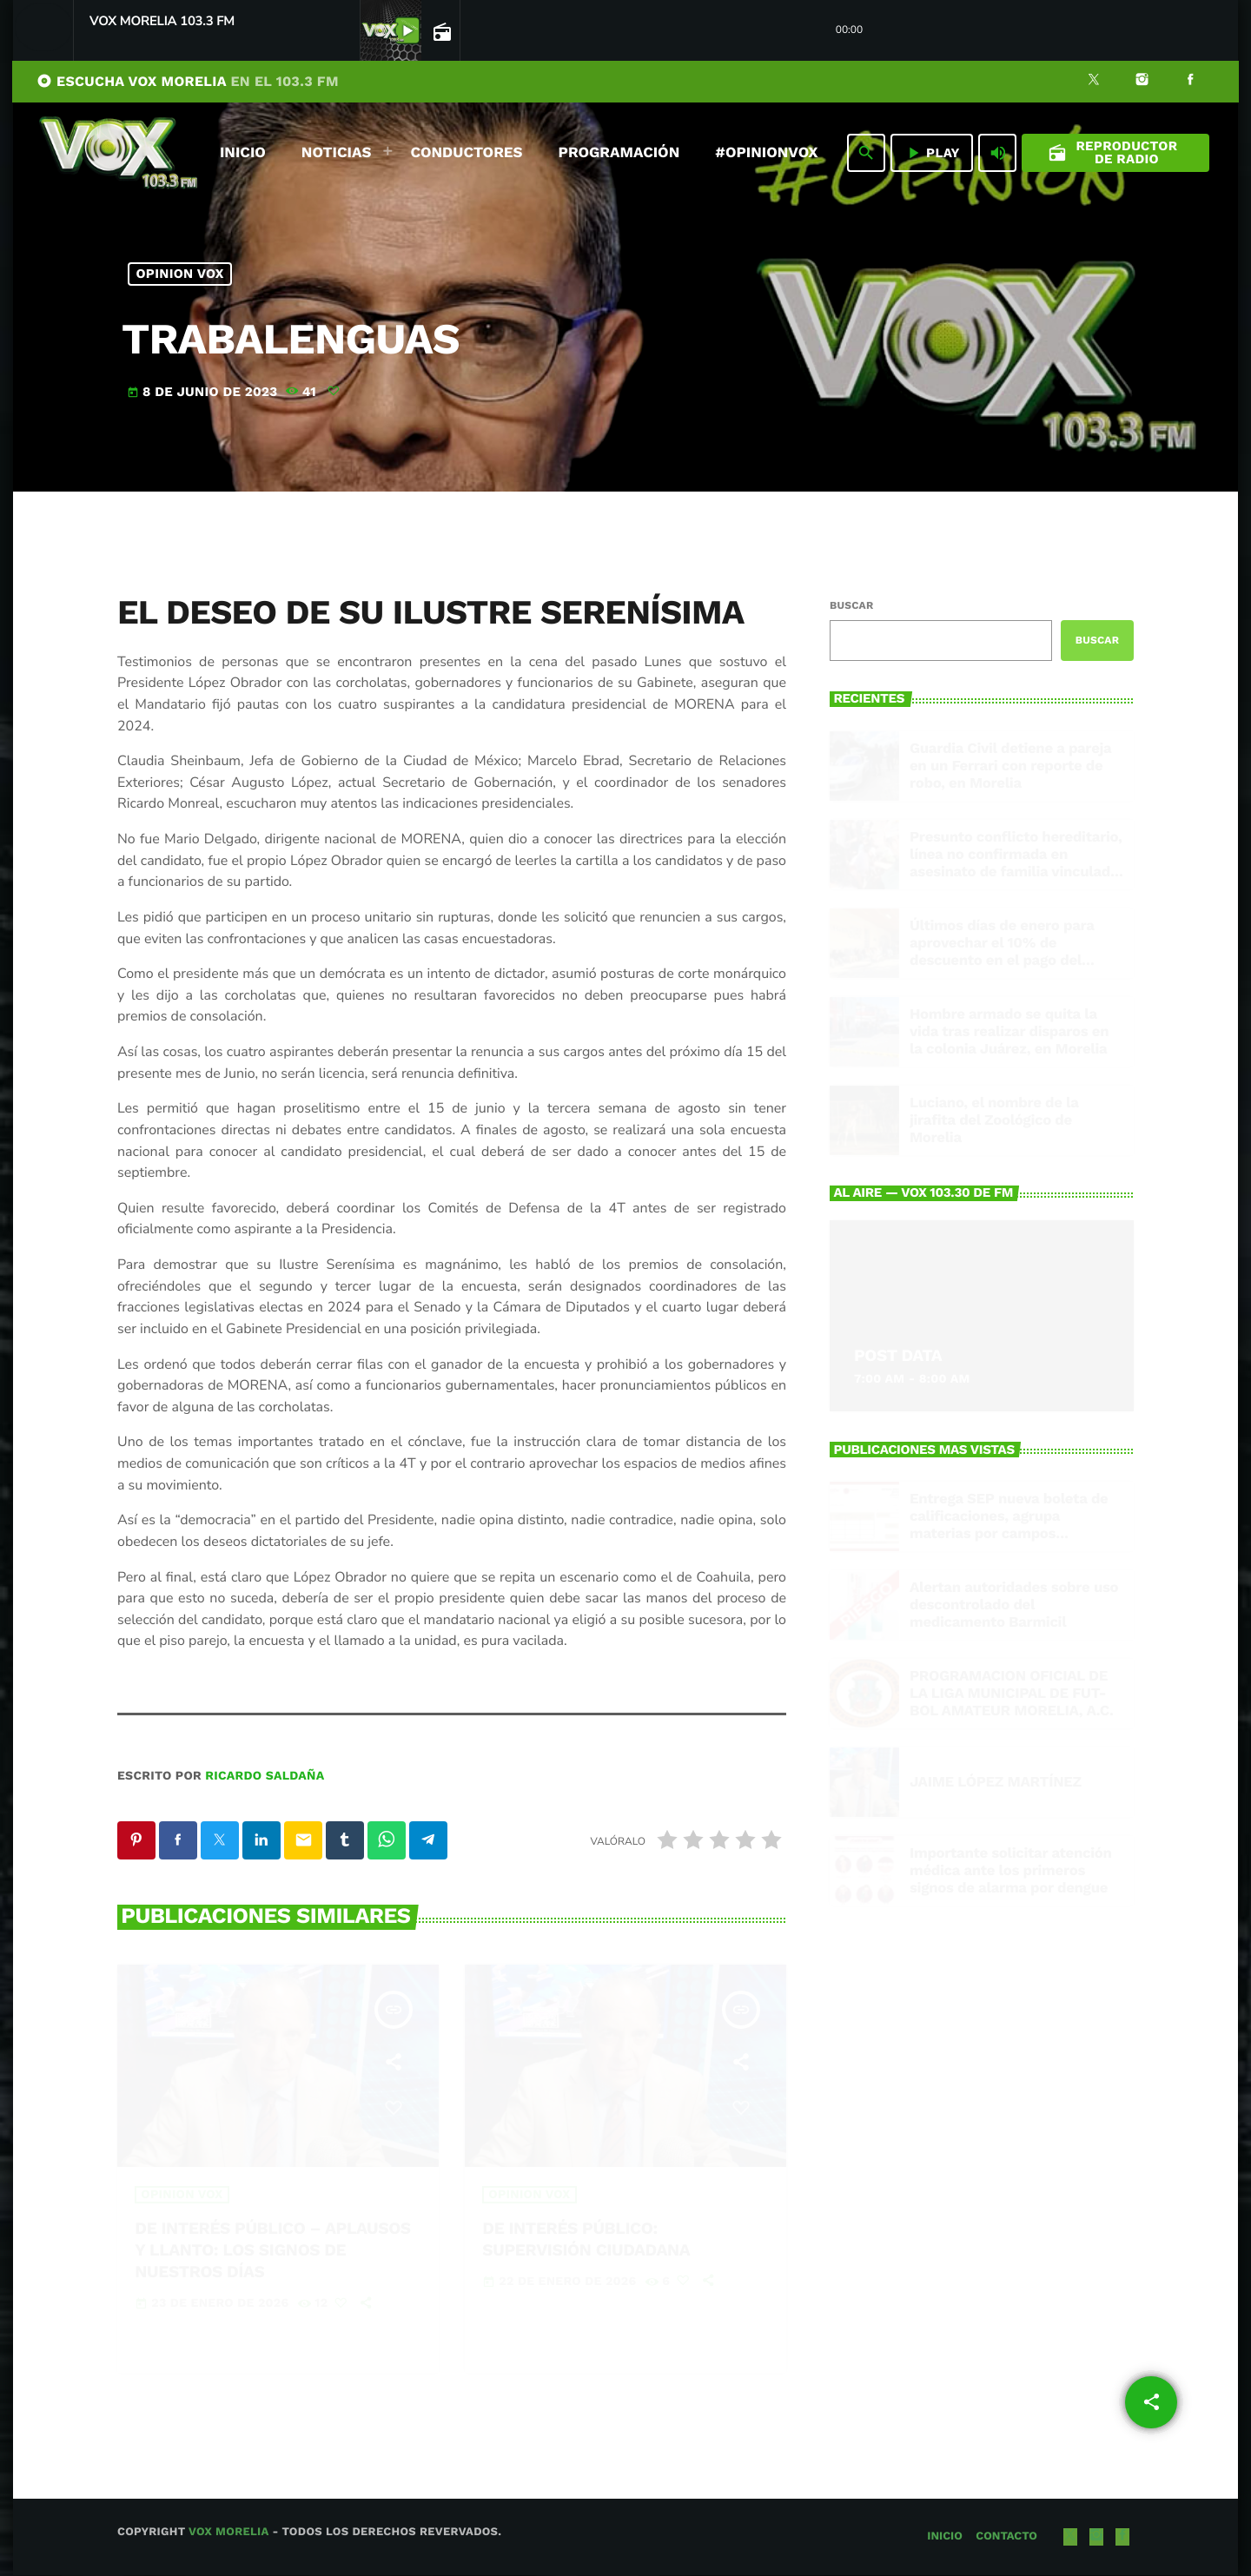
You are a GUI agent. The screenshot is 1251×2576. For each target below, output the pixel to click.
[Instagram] (1142, 81)
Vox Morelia (228, 2533)
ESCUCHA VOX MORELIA (187, 81)
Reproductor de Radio (1113, 152)
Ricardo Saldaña (264, 1776)
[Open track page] (440, 31)
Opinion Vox (180, 273)
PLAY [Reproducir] (932, 152)
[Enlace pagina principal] (118, 152)
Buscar (851, 605)
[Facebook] (1190, 81)
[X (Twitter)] (1094, 81)
